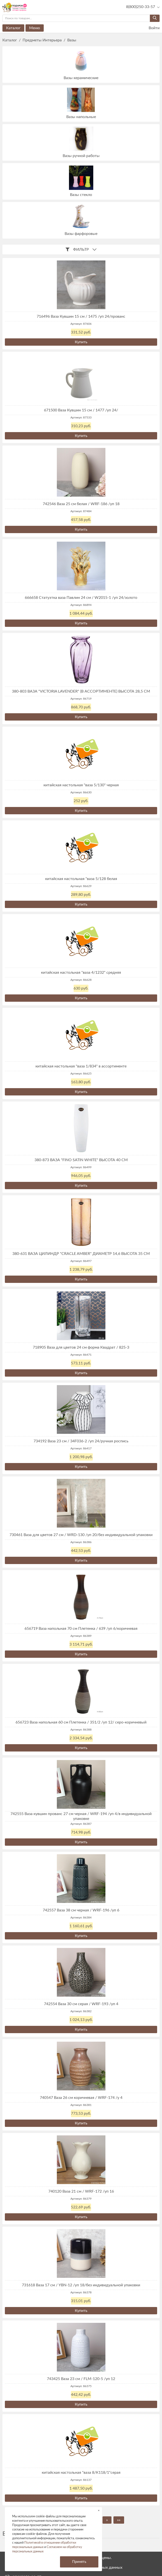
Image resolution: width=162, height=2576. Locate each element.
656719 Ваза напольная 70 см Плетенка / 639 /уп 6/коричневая (81, 1629)
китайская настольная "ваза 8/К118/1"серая (81, 2472)
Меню (34, 28)
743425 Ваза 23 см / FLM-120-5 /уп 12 (81, 2379)
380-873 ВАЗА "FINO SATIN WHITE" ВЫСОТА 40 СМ (81, 1160)
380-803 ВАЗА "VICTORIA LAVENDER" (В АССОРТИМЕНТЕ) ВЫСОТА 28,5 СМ (81, 691)
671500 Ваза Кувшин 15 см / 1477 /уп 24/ (81, 410)
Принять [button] (79, 2562)
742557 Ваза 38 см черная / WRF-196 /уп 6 (81, 1910)
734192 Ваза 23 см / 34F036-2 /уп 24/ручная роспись (81, 1441)
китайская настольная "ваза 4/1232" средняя (81, 972)
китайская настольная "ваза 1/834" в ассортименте (81, 1066)
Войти (151, 28)
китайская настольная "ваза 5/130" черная (81, 785)
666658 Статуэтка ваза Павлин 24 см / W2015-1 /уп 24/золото (81, 598)
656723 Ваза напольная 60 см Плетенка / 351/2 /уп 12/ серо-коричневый (81, 1722)
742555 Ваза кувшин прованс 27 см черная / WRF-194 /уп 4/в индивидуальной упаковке (81, 1816)
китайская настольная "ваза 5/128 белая (81, 879)
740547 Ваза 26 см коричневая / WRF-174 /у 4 (81, 2098)
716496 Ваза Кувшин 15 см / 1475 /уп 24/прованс (81, 316)
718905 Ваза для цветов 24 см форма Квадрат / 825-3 (81, 1347)
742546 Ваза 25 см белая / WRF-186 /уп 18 (81, 504)
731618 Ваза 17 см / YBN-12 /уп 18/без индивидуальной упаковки (81, 2285)
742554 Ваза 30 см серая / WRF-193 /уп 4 (81, 2004)
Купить (81, 342)
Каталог (13, 28)
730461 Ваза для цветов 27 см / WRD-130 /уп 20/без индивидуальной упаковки (81, 1535)
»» (118, 2520)
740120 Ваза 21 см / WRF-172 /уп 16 (81, 2191)
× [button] (99, 2510)
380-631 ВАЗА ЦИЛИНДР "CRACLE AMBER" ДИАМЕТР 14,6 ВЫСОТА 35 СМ (81, 1254)
